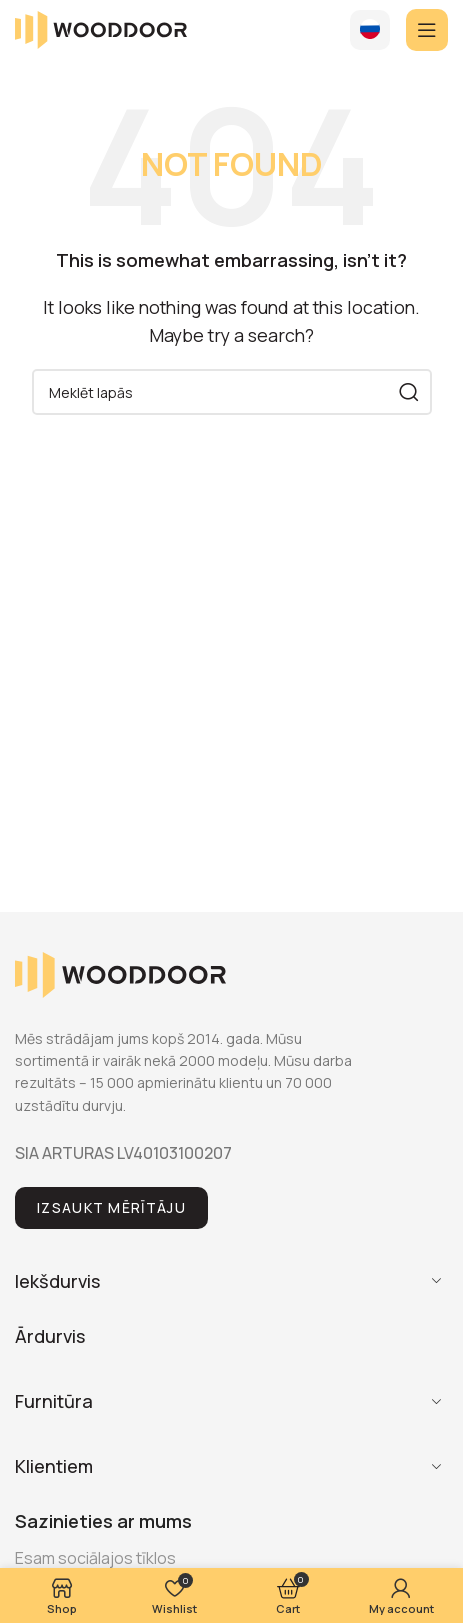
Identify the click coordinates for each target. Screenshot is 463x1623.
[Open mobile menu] (427, 30)
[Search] (232, 392)
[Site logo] (101, 28)
